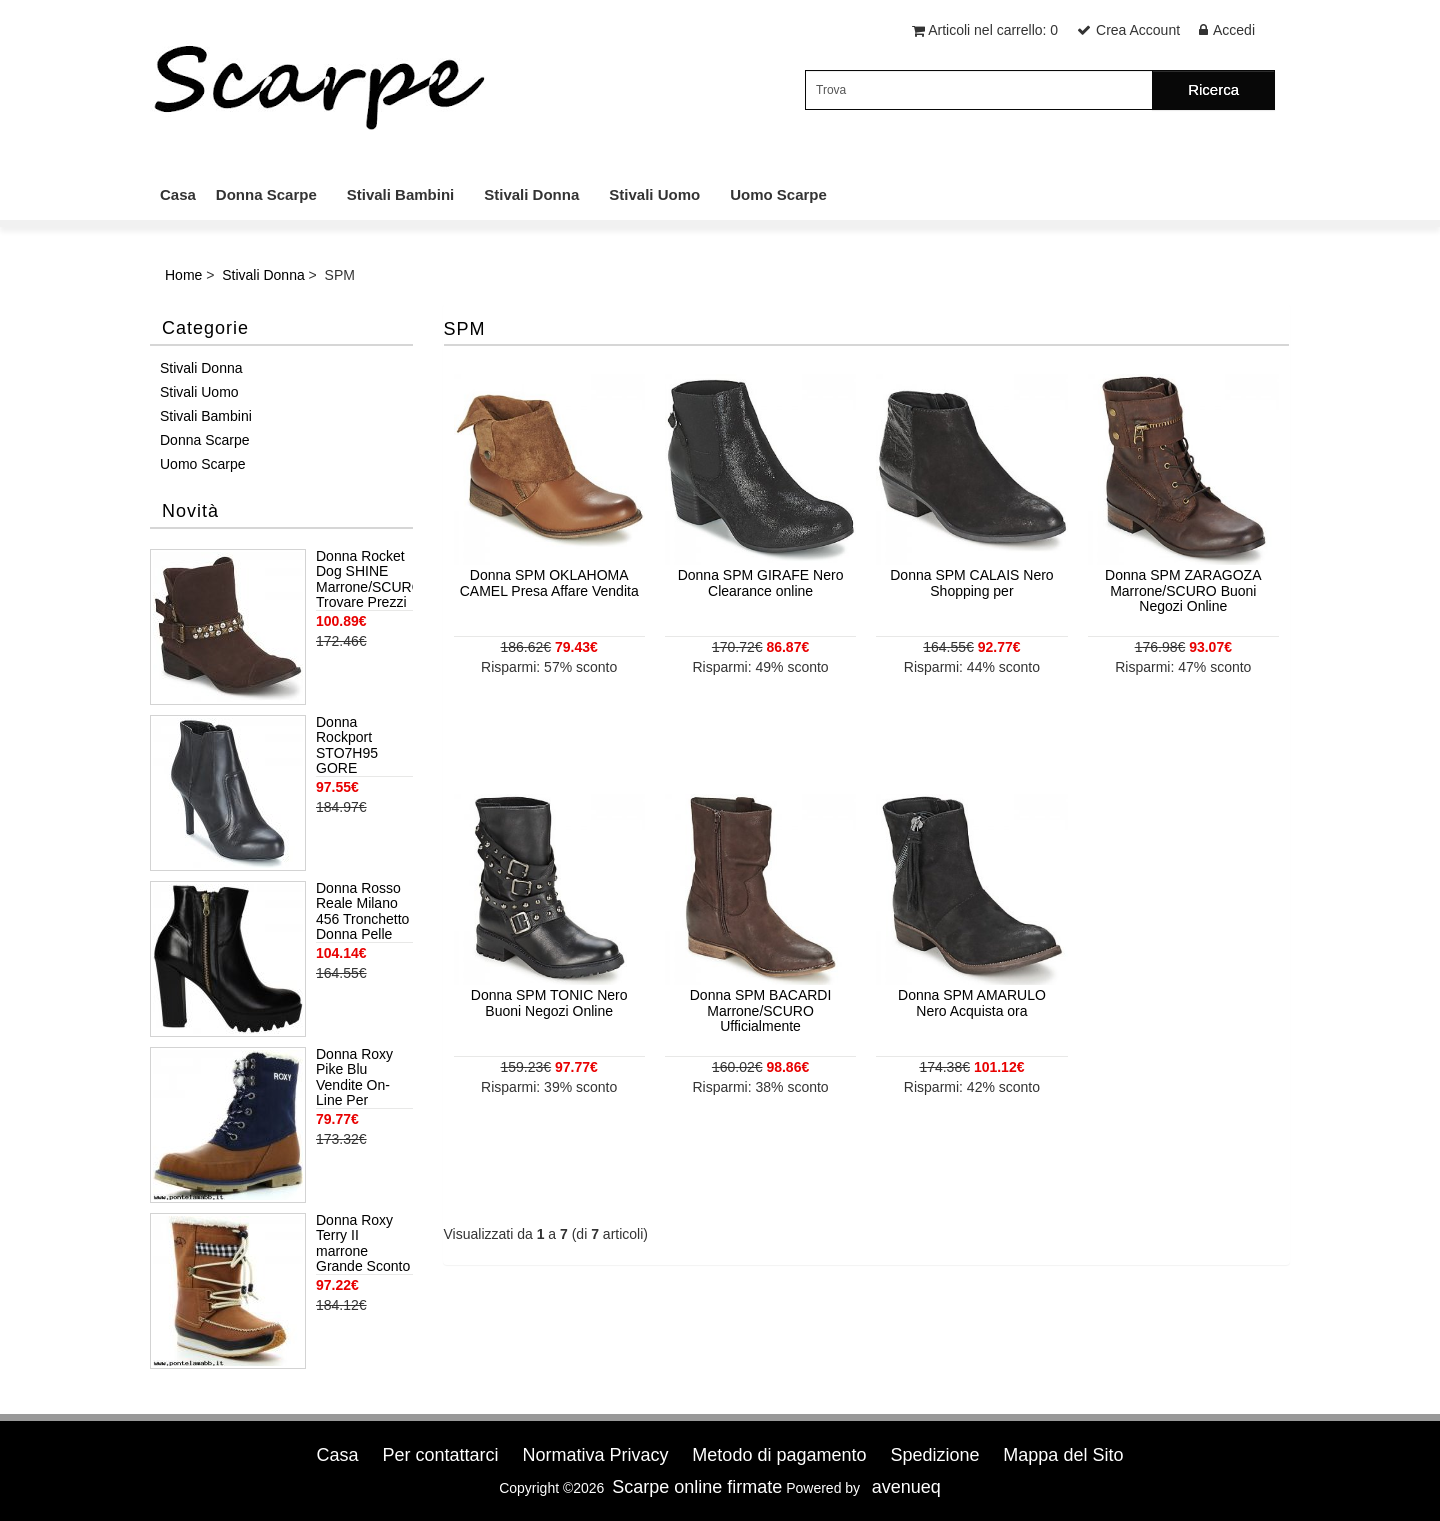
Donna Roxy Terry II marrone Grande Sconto (363, 1243)
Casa (178, 194)
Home (183, 275)
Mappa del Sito (1063, 1455)
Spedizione (934, 1455)
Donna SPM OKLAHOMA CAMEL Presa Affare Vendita (549, 582)
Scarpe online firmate (697, 1487)
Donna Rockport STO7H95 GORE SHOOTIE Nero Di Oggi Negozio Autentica (356, 746)
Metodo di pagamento (779, 1455)
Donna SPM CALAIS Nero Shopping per (971, 582)
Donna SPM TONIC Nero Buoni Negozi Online (549, 1002)
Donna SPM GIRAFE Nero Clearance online (761, 582)
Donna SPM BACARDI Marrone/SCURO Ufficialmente (761, 1010)
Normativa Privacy (595, 1455)
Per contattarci (440, 1455)
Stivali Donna (531, 194)
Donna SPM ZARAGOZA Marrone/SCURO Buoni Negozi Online (1183, 590)
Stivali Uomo (654, 194)
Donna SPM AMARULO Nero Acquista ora (972, 1002)
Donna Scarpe (266, 194)
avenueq (906, 1487)
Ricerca (1213, 89)
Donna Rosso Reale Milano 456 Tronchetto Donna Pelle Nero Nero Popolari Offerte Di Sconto (362, 912)
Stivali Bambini (401, 194)
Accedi (1234, 30)
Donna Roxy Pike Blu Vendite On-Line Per (354, 1077)
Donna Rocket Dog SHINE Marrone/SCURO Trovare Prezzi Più (364, 580)
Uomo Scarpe (778, 194)
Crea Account (1138, 30)
